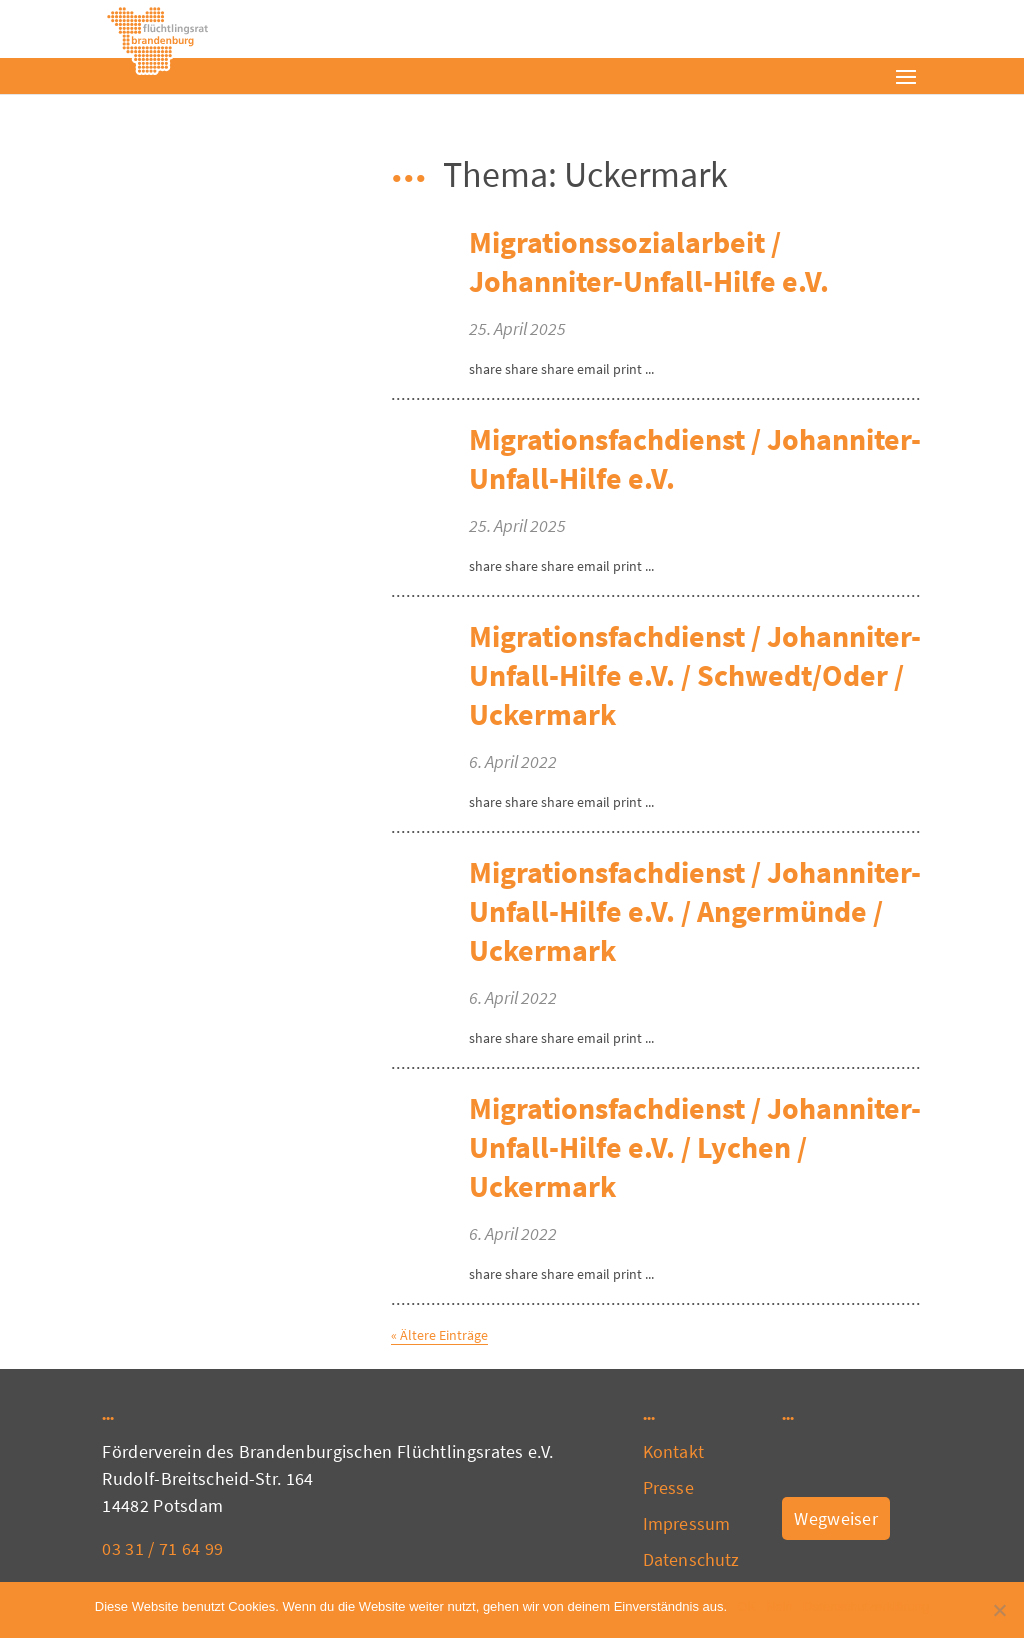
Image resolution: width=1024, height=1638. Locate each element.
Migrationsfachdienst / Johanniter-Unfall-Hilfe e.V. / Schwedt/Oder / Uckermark (695, 675)
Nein (779, 1606)
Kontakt (673, 1451)
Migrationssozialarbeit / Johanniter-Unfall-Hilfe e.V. (649, 261)
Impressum (686, 1523)
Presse (668, 1487)
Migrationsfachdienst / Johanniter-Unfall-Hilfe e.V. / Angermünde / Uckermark (695, 911)
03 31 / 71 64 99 (162, 1548)
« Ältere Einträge (439, 1335)
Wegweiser (836, 1518)
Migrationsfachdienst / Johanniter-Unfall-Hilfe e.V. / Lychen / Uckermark (695, 1147)
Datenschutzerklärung (866, 1606)
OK (746, 1606)
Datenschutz (691, 1559)
